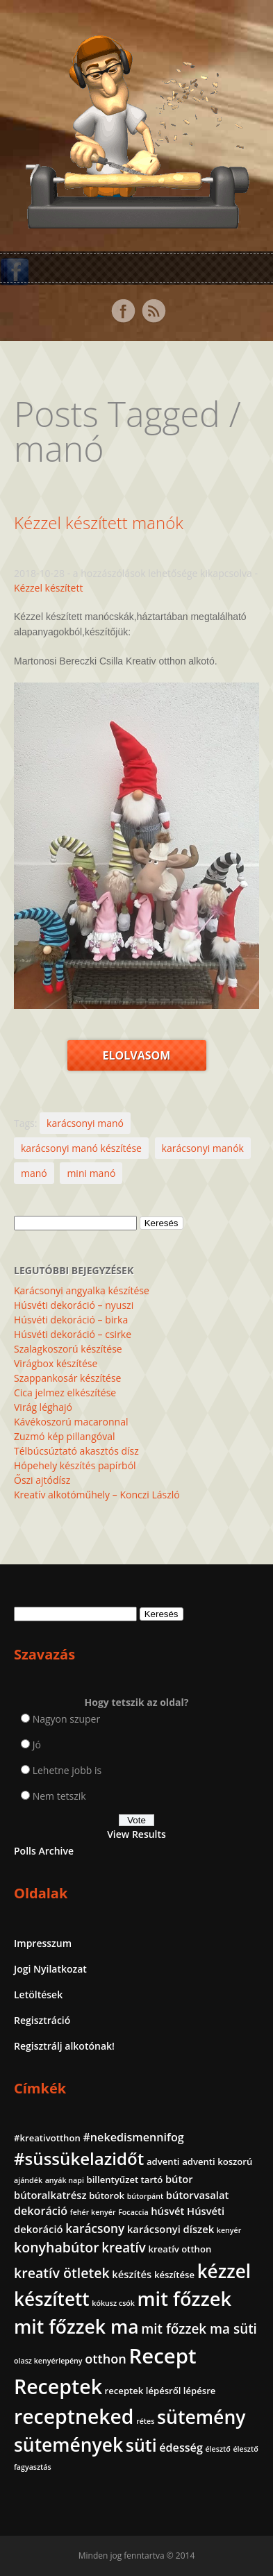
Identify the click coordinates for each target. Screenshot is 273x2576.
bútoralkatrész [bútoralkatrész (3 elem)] (50, 2195)
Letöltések (38, 1994)
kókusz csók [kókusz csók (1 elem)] (113, 2303)
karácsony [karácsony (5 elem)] (94, 2228)
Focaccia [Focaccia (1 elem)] (133, 2212)
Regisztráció (42, 2020)
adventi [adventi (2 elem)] (163, 2161)
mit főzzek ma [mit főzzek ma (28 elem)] (76, 2326)
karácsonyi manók (203, 1148)
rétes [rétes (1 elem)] (145, 2421)
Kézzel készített (48, 587)
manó (34, 1173)
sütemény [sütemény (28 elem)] (201, 2416)
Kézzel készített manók (98, 522)
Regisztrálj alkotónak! (64, 2045)
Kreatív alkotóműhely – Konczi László (97, 1494)
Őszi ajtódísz (42, 1480)
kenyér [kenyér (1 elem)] (229, 2230)
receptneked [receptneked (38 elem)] (73, 2416)
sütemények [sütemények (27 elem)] (68, 2444)
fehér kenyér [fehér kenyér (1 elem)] (93, 2212)
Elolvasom (137, 1055)
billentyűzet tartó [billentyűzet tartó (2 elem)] (125, 2179)
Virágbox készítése (55, 1363)
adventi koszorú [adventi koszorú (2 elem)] (217, 2161)
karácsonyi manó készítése (81, 1148)
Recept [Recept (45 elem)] (163, 2356)
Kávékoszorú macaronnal (71, 1421)
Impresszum (43, 1943)
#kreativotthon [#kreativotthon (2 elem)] (47, 2138)
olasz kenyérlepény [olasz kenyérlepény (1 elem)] (48, 2361)
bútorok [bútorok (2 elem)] (106, 2195)
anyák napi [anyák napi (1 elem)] (64, 2180)
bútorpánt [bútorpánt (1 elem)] (145, 2196)
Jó (37, 1744)
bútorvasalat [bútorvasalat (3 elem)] (197, 2195)
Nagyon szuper (67, 1718)
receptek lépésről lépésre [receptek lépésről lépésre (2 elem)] (160, 2390)
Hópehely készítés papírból (75, 1465)
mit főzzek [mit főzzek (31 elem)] (184, 2298)
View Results (136, 1834)
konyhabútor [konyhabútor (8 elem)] (56, 2247)
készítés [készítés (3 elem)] (131, 2274)
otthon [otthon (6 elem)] (105, 2358)
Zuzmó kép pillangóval (64, 1436)
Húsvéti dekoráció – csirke (72, 1334)
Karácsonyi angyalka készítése (81, 1290)
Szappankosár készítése (67, 1378)
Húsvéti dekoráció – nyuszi (73, 1305)
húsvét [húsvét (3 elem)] (167, 2211)
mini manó (91, 1173)
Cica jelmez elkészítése (65, 1392)
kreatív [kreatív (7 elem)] (123, 2248)
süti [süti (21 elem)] (141, 2445)
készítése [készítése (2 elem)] (174, 2274)
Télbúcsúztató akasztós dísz (76, 1450)
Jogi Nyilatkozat (50, 1968)
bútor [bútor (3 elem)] (179, 2179)
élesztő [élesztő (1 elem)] (217, 2449)
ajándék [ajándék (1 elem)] (28, 2180)
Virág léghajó (43, 1407)
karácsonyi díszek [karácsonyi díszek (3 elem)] (170, 2229)
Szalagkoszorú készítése (68, 1348)
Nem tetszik (59, 1796)
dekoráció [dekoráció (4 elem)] (40, 2210)
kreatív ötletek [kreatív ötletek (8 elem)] (62, 2273)
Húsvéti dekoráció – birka (71, 1319)
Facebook (122, 311)
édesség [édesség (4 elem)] (181, 2447)
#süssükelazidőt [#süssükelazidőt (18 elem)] (79, 2158)
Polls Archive (44, 1850)
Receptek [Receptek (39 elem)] (58, 2386)
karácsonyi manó (85, 1123)
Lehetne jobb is (67, 1770)
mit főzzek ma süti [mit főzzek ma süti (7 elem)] (199, 2329)
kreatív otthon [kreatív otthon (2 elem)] (180, 2249)
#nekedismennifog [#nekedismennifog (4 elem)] (133, 2137)
